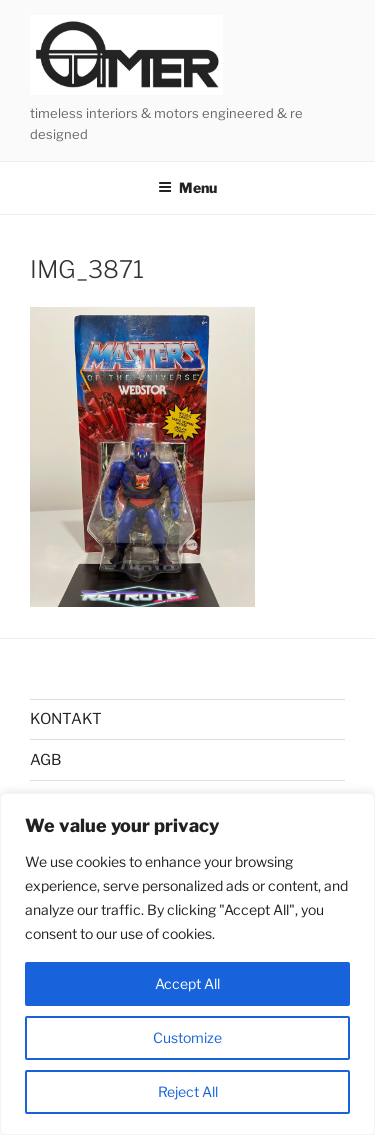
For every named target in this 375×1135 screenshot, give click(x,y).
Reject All (188, 1091)
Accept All (187, 983)
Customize (187, 1037)
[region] (187, 964)
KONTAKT (66, 719)
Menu (187, 187)
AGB (45, 760)
